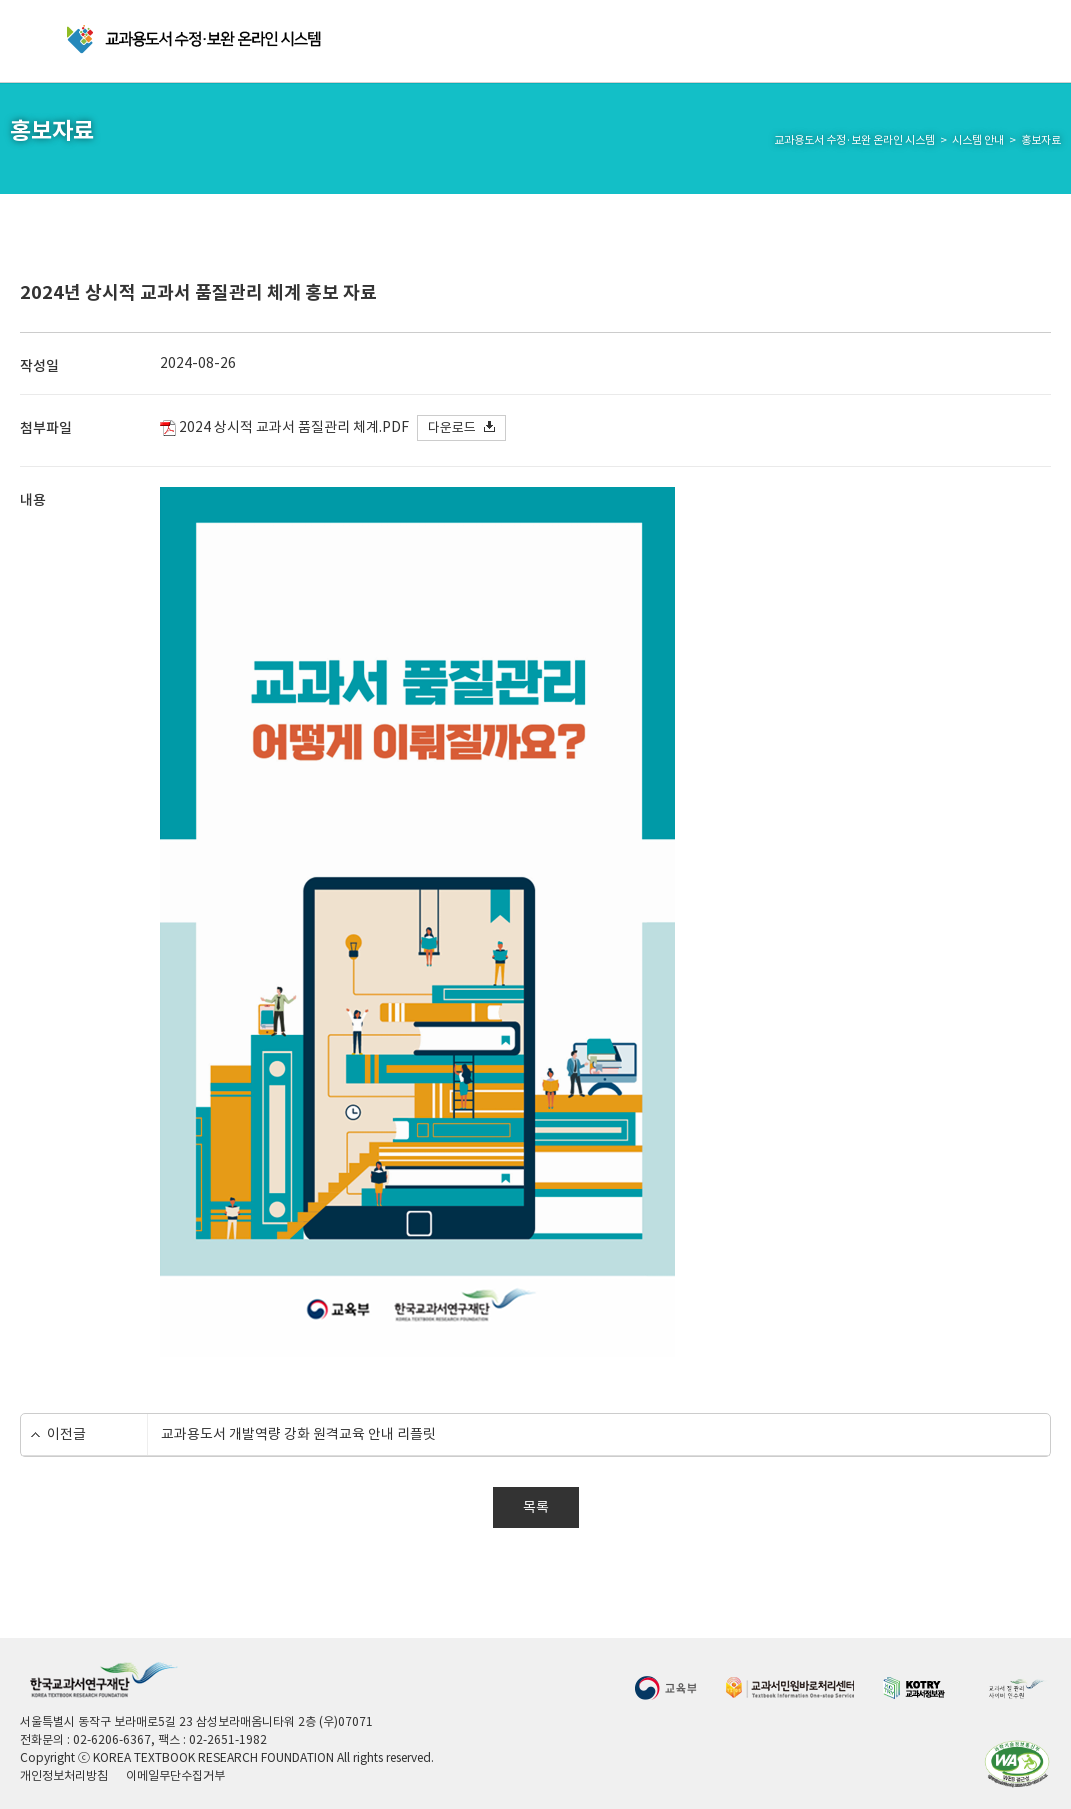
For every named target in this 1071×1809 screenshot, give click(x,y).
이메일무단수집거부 (175, 1775)
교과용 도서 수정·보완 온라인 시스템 (195, 39)
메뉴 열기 (35, 41)
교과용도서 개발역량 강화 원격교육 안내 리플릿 (298, 1434)
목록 (536, 1507)
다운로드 (452, 427)
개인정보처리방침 (64, 1775)
